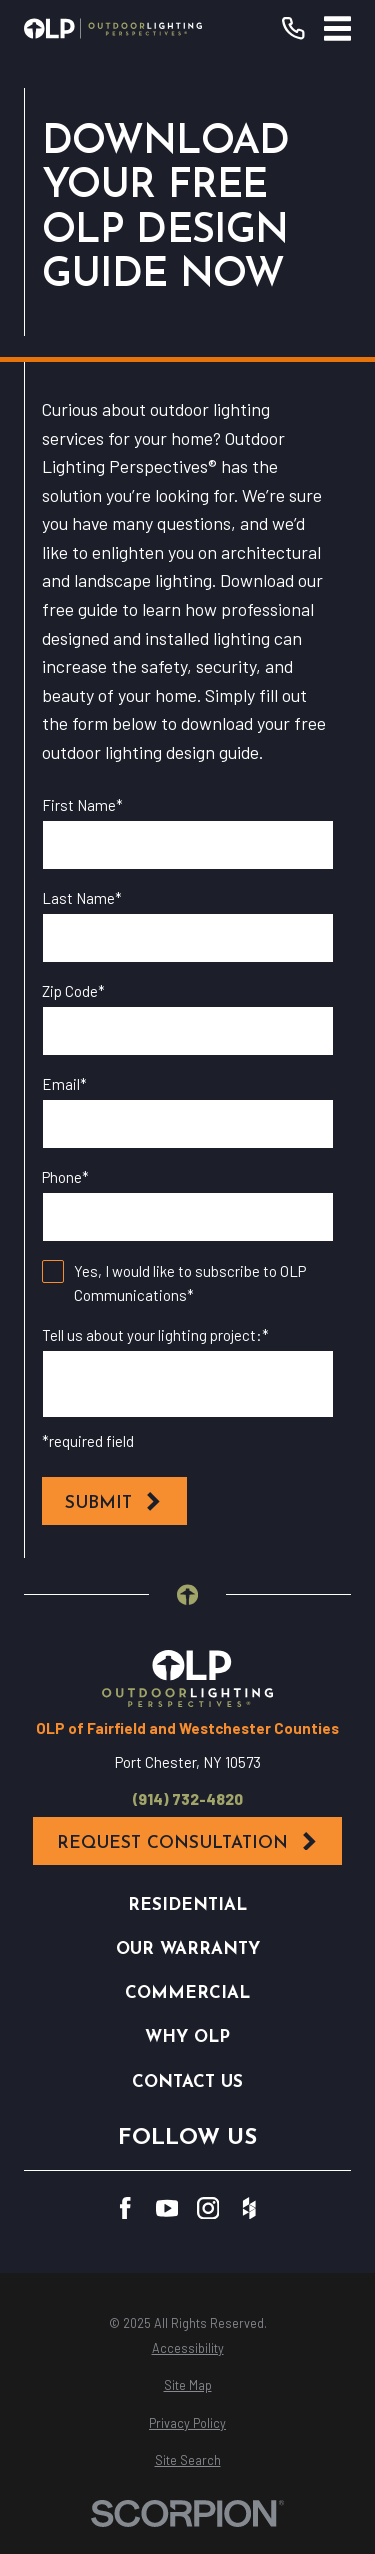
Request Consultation (188, 1842)
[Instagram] (208, 2208)
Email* (64, 1084)
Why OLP (187, 2037)
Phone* (65, 1177)
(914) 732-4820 (188, 1799)
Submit (114, 1502)
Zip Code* (73, 991)
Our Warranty (188, 1949)
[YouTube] (167, 2208)
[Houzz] (249, 2208)
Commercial (187, 1993)
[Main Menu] (337, 28)
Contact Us (187, 2082)
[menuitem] (187, 2348)
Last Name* (82, 898)
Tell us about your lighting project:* (155, 1335)
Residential (187, 1905)
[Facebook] (125, 2208)
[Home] (113, 28)
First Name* (82, 805)
